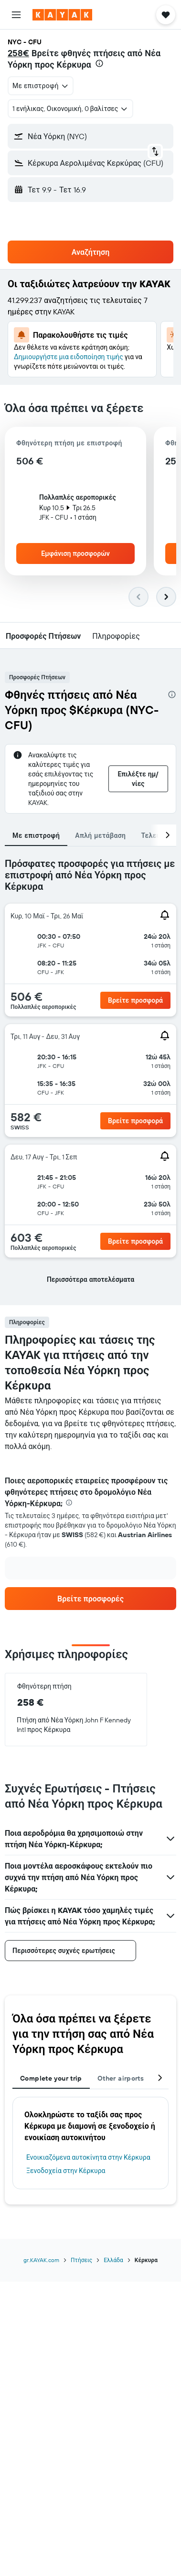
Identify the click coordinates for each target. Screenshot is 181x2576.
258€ (18, 53)
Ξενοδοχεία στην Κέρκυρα (66, 2170)
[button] (16, 14)
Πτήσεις (81, 2260)
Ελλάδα (113, 2260)
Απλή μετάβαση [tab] (100, 835)
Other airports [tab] (120, 2078)
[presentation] (99, 63)
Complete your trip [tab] (51, 2078)
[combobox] (41, 85)
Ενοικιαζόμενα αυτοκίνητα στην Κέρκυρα (88, 2157)
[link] (90, 1598)
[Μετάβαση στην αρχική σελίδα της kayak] (62, 14)
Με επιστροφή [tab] (36, 835)
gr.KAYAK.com (41, 2260)
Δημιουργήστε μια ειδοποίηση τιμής (68, 356)
